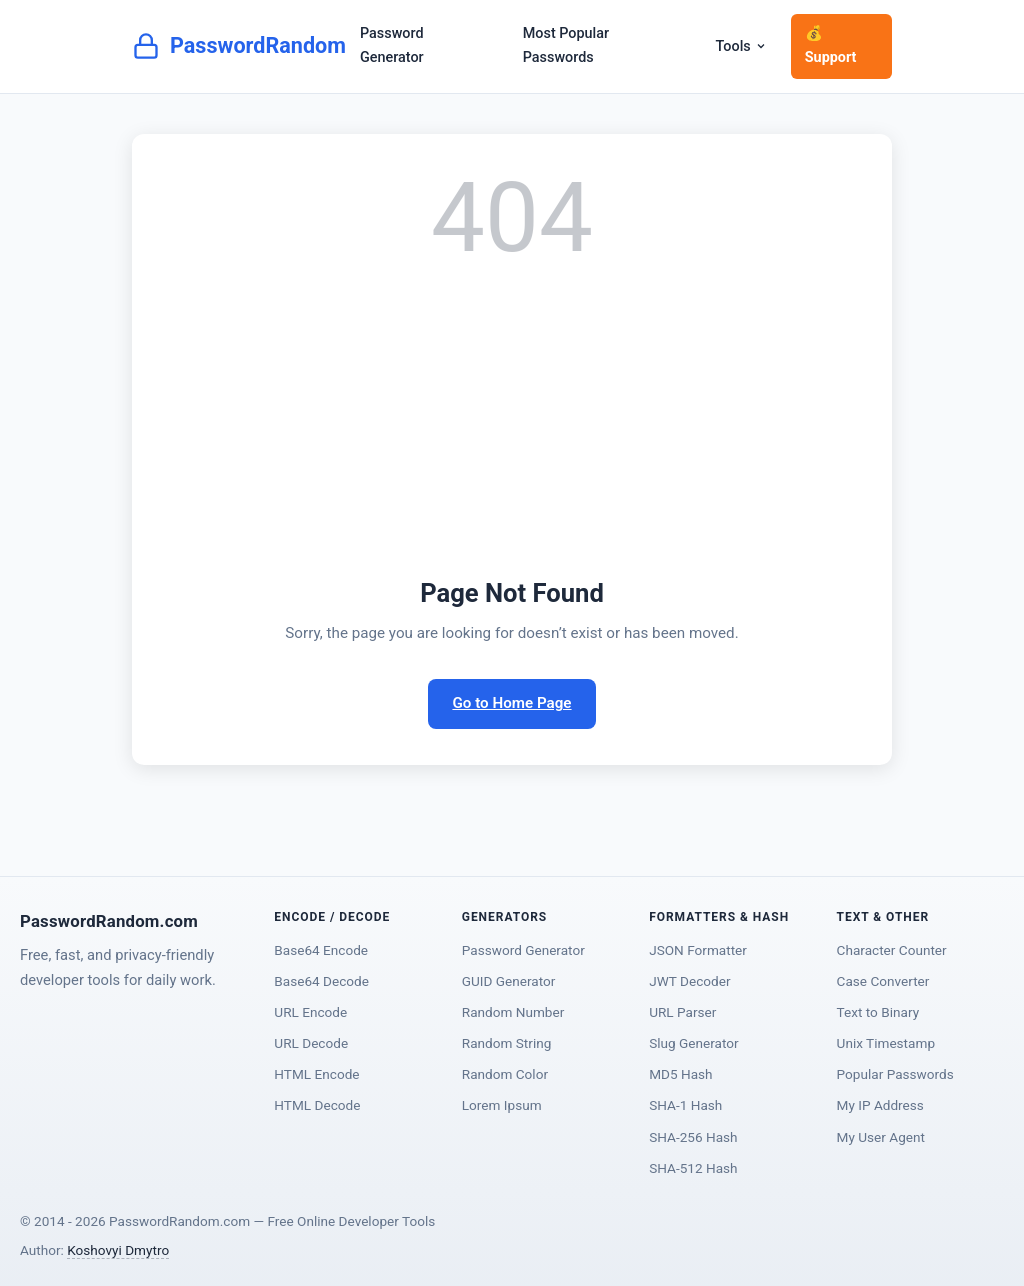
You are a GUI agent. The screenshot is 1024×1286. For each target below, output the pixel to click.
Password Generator (392, 45)
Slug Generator (693, 1043)
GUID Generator (509, 981)
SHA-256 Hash (693, 1137)
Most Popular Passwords (566, 45)
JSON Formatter (698, 950)
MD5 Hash (680, 1074)
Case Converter (883, 981)
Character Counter (892, 950)
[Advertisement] (512, 422)
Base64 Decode (321, 981)
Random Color (505, 1074)
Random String (507, 1043)
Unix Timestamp (886, 1043)
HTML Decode (317, 1105)
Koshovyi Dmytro (118, 1250)
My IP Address (880, 1105)
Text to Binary (878, 1012)
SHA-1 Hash (685, 1105)
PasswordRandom (239, 46)
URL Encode (310, 1012)
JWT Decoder (689, 981)
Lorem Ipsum (502, 1105)
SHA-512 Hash (693, 1168)
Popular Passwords (895, 1074)
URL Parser (682, 1012)
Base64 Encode (321, 950)
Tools (741, 46)
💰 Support (831, 45)
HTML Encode (316, 1074)
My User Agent (881, 1137)
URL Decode (311, 1043)
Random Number (513, 1012)
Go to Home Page (511, 703)
